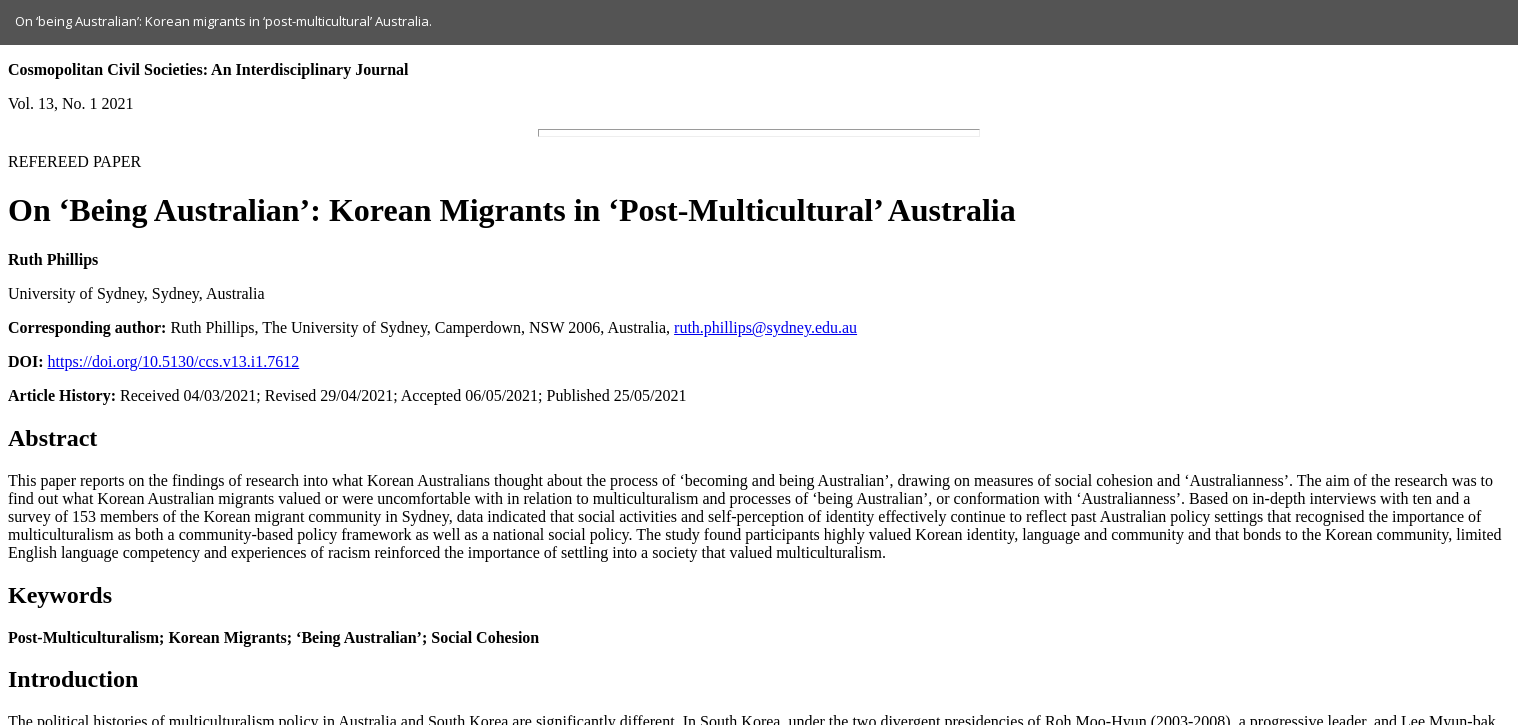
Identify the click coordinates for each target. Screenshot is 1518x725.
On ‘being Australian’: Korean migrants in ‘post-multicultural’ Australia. (223, 21)
